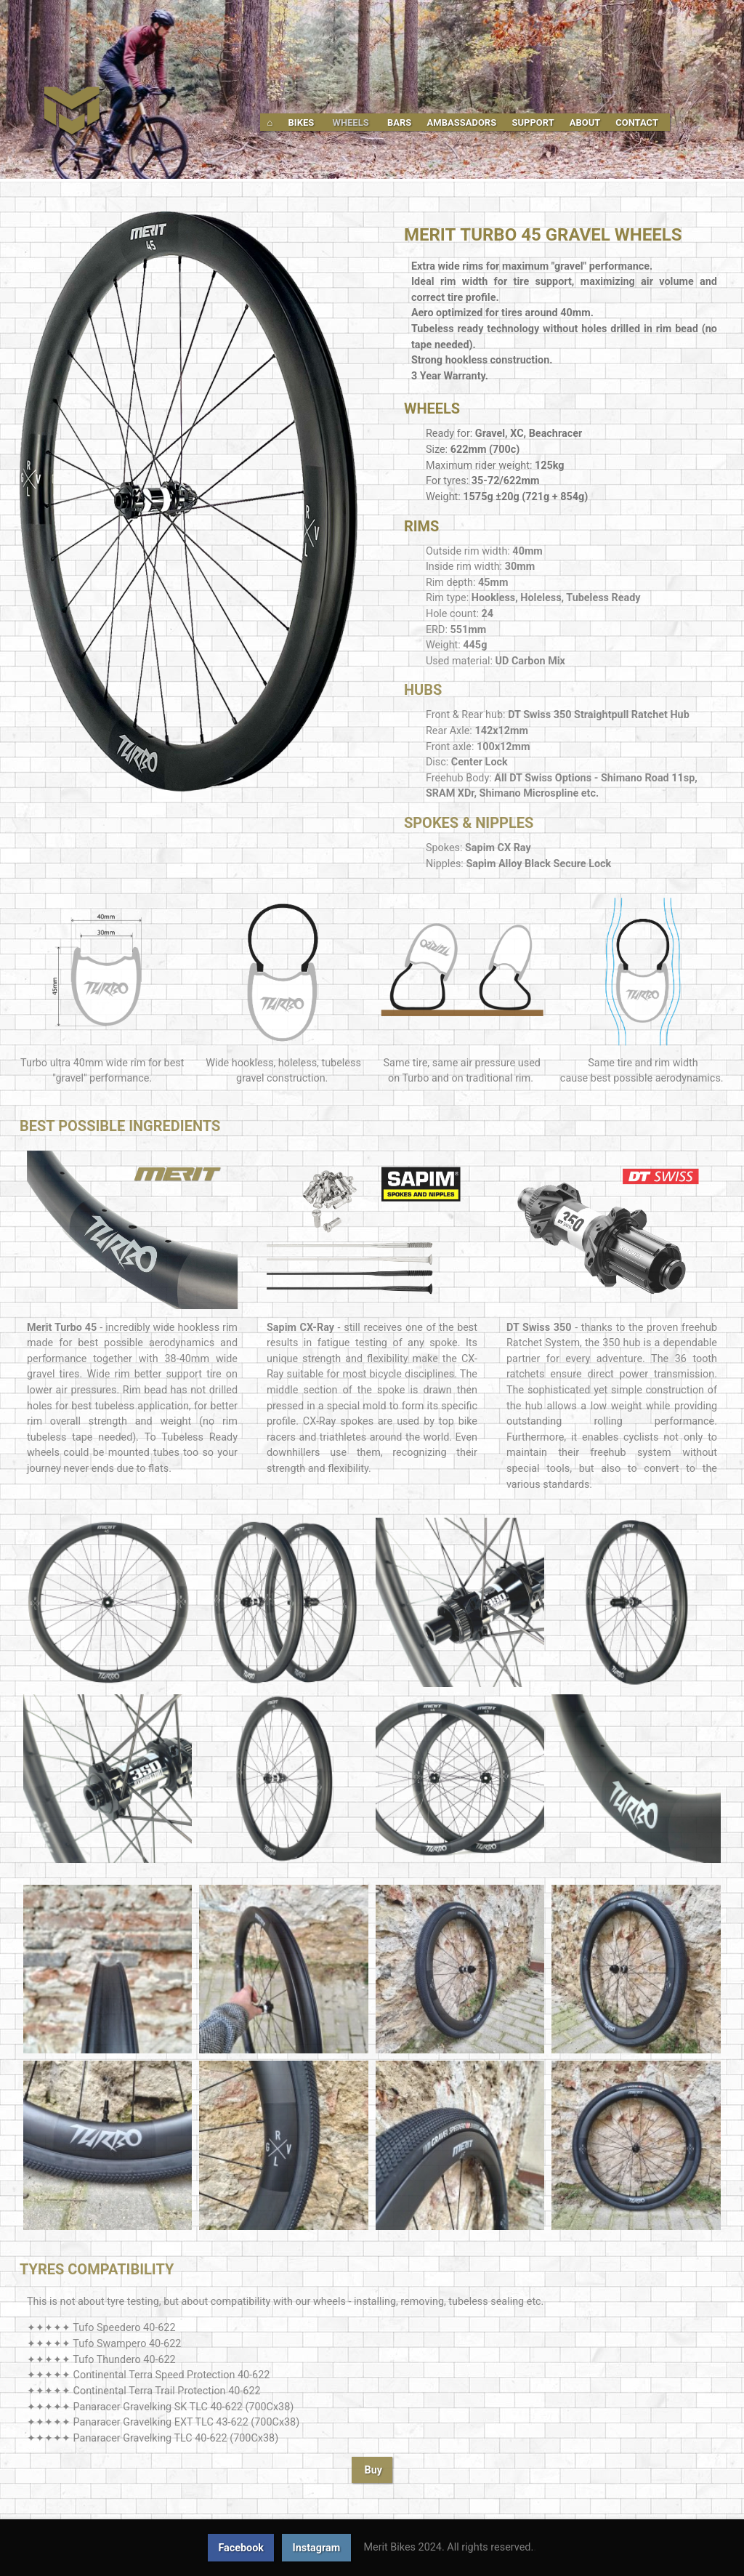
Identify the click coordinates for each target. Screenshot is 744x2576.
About (586, 122)
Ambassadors (463, 122)
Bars (400, 122)
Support (534, 122)
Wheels (352, 122)
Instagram (317, 2548)
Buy (374, 2470)
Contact (636, 122)
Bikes (302, 122)
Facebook (241, 2548)
